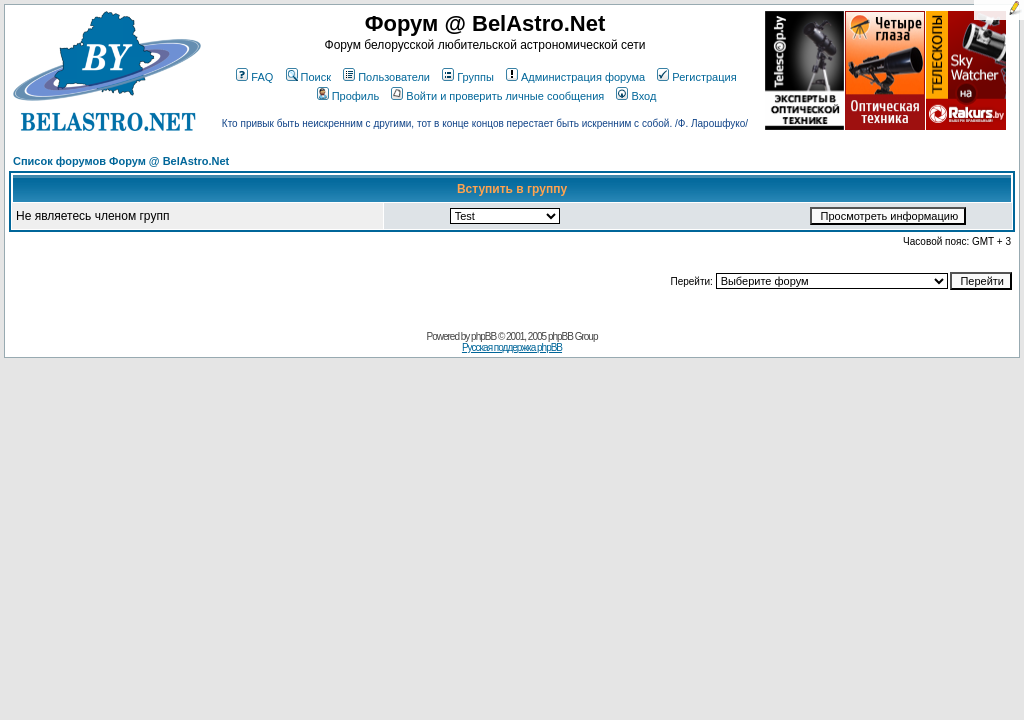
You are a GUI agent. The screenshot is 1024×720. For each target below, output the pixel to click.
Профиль (348, 96)
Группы (468, 77)
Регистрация (696, 77)
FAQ (254, 77)
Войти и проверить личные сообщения (497, 96)
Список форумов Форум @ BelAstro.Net (121, 161)
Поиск (308, 77)
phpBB (483, 336)
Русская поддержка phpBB (512, 347)
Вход (636, 96)
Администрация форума (575, 77)
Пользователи (386, 77)
